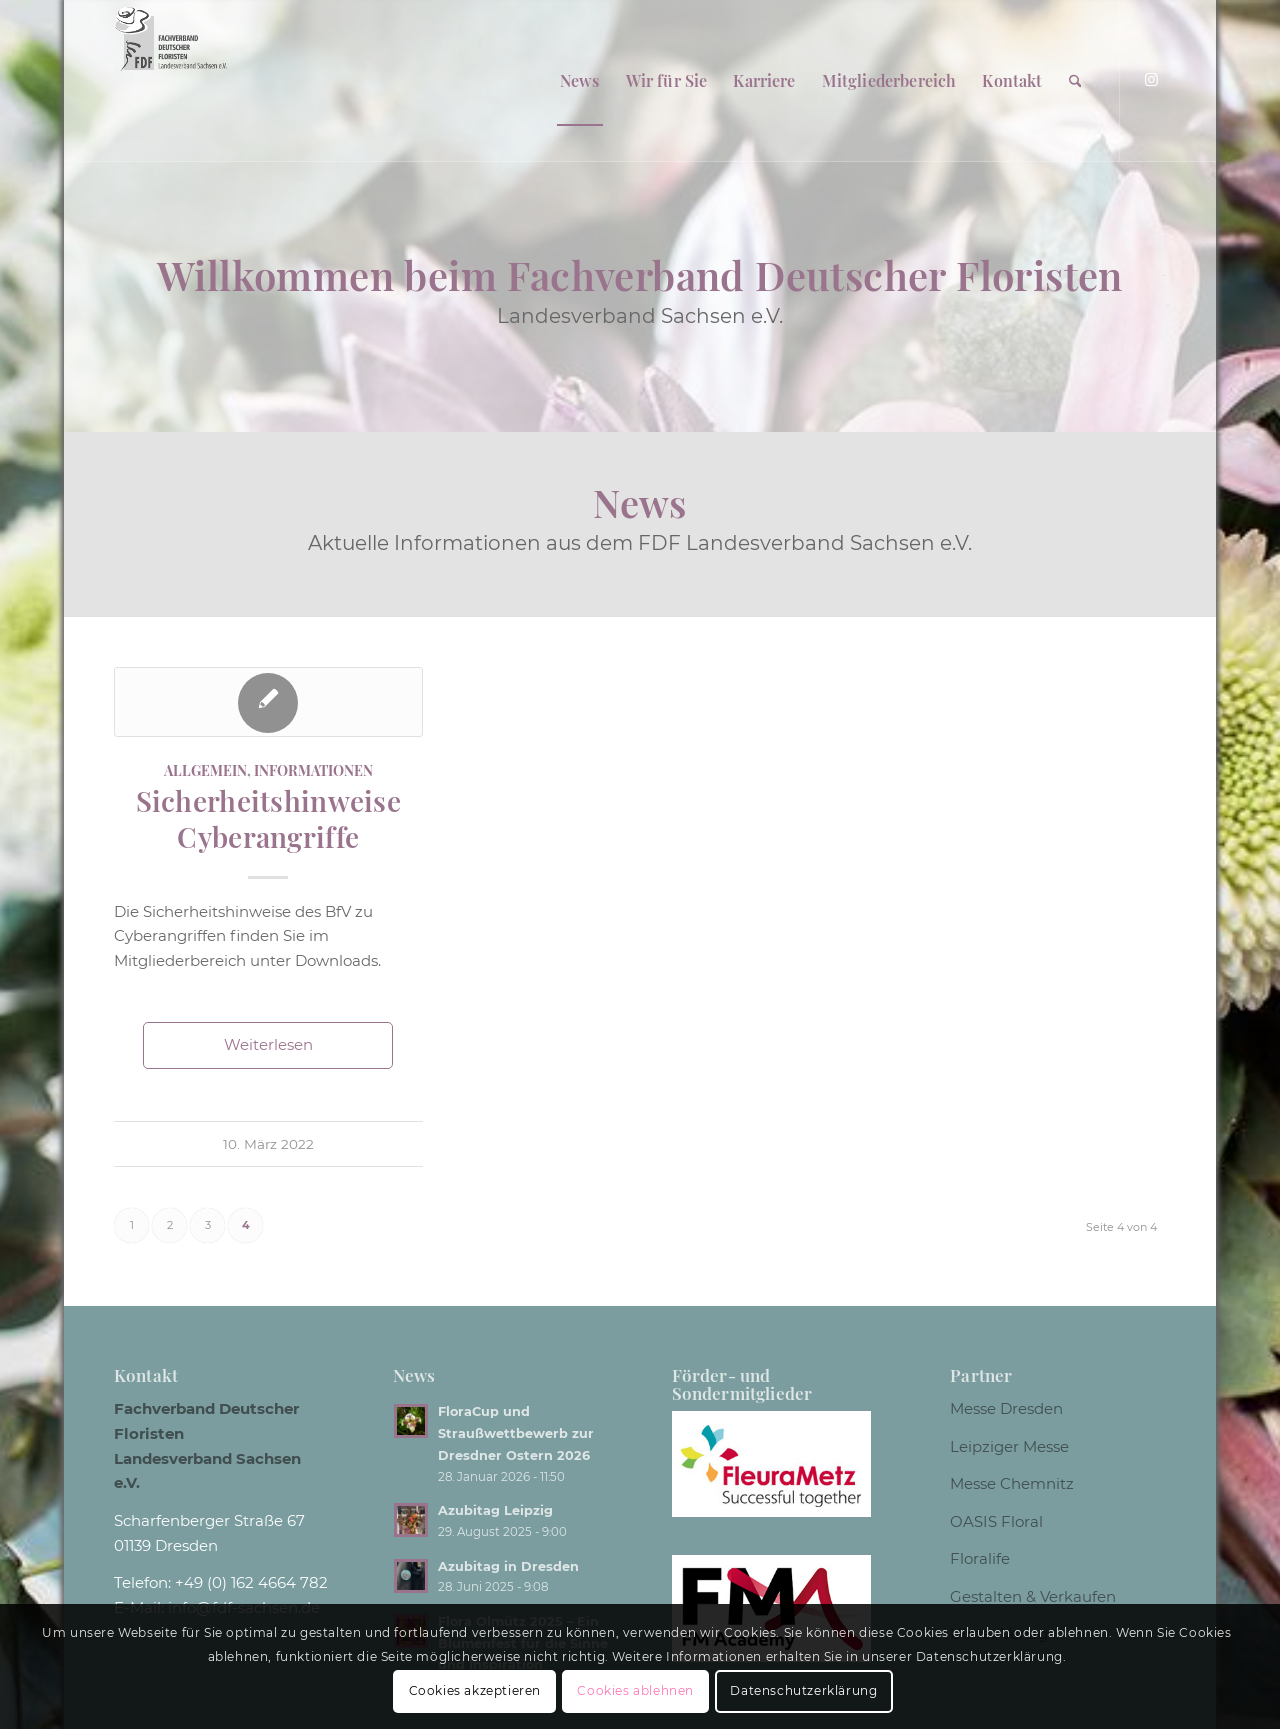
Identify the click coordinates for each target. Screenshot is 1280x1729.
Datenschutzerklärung (803, 1690)
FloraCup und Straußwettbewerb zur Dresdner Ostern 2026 (516, 1433)
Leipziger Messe (1009, 1446)
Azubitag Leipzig (495, 1510)
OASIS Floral (996, 1521)
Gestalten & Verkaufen (1033, 1596)
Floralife (980, 1558)
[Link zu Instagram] (1151, 80)
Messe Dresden (1006, 1408)
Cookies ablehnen (635, 1690)
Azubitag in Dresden (508, 1566)
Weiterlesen (268, 1044)
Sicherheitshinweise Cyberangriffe (268, 818)
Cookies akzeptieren (475, 1690)
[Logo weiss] (171, 81)
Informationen (313, 770)
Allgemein (205, 770)
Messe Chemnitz (1012, 1483)
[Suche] (1075, 81)
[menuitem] (580, 81)
